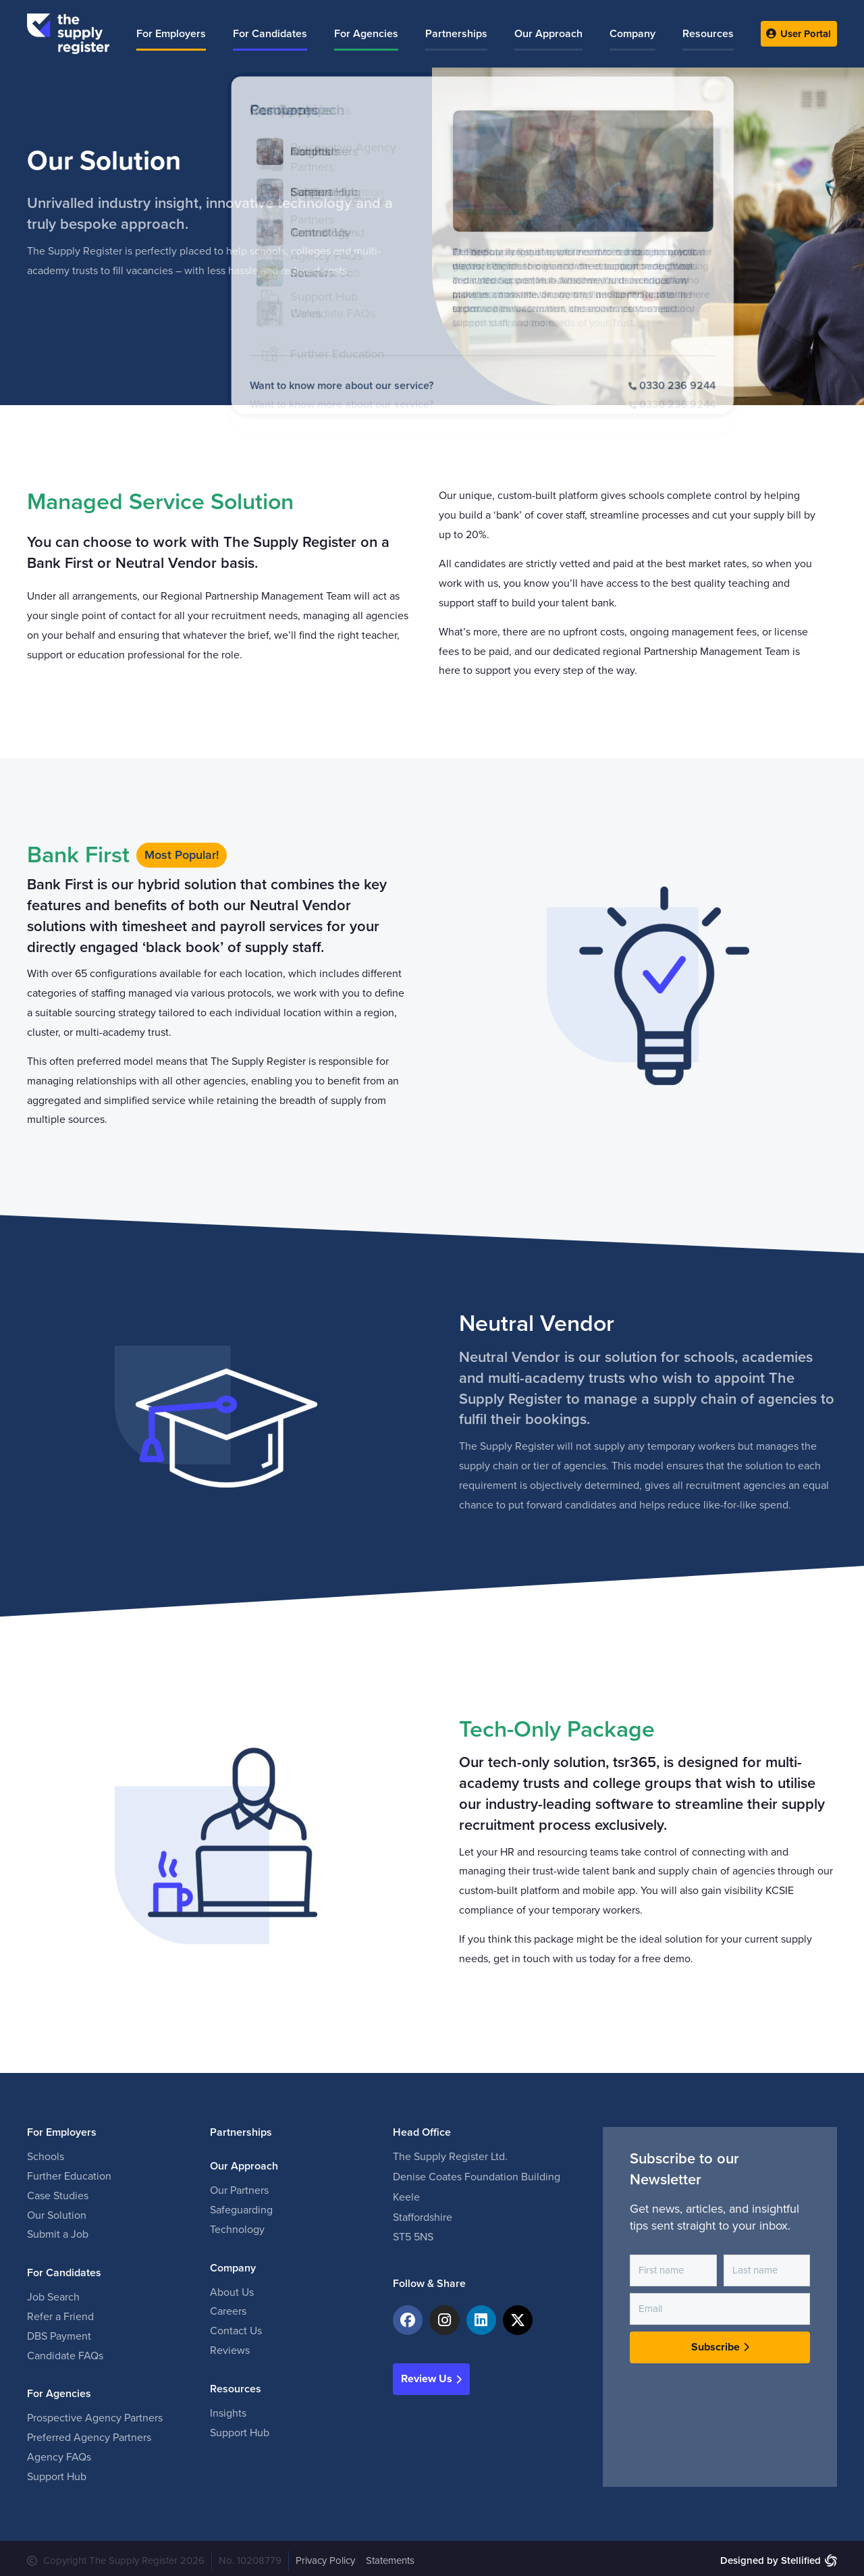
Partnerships (241, 2127)
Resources (235, 2383)
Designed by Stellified (770, 2556)
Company (233, 2262)
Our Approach (244, 2161)
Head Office (422, 2127)
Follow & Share (429, 2279)
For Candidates (64, 2268)
